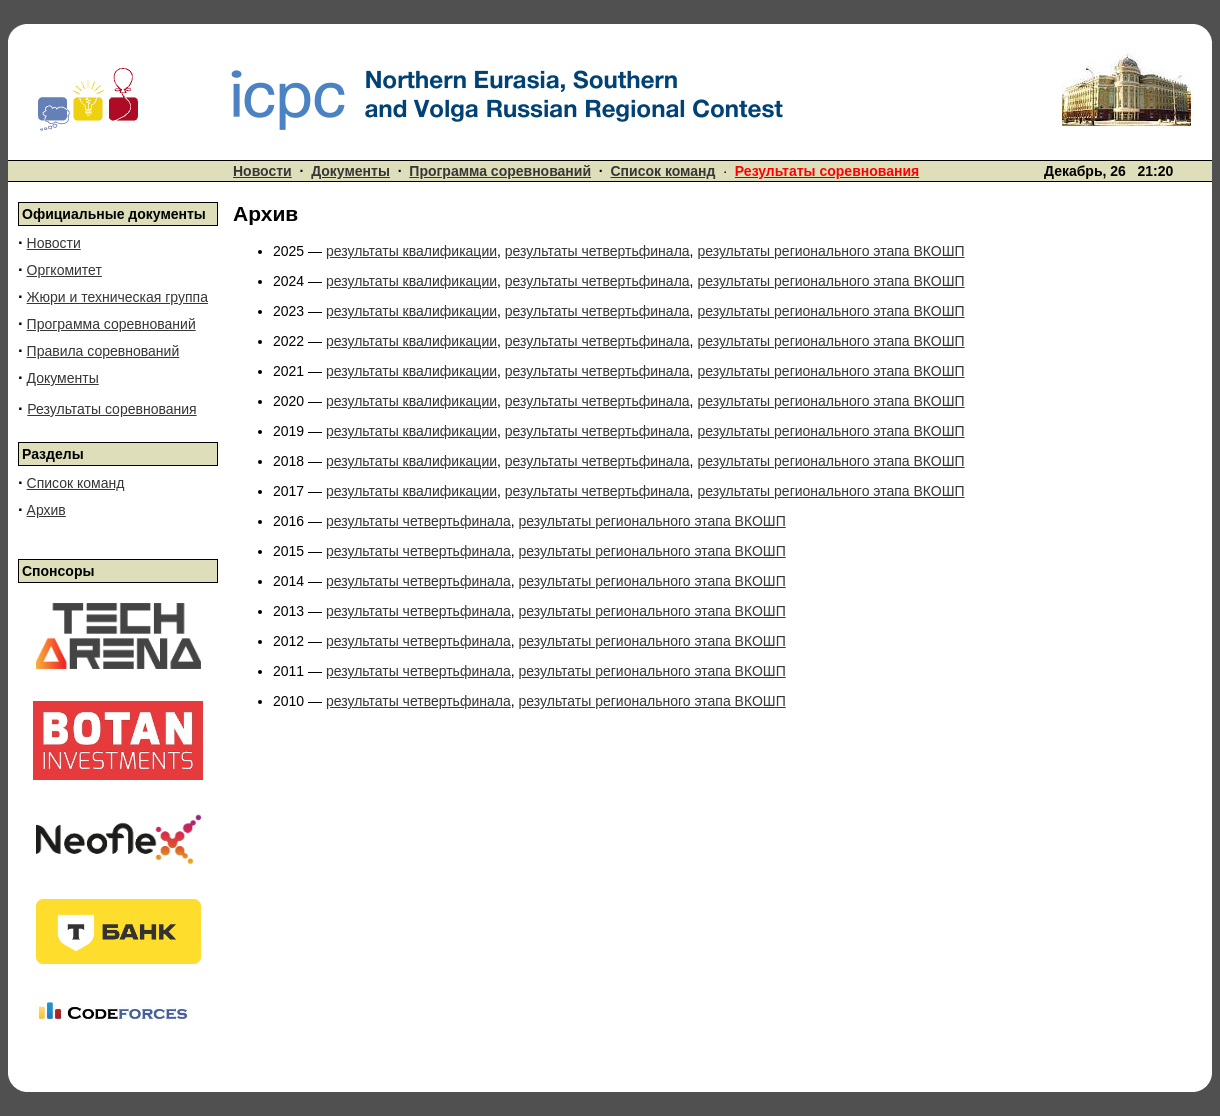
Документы (350, 171)
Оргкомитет (64, 270)
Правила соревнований (103, 351)
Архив (46, 510)
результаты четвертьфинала (597, 251)
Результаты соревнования (111, 409)
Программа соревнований (500, 171)
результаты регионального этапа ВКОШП (830, 251)
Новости (262, 171)
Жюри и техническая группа (117, 297)
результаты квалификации (411, 251)
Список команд (663, 171)
